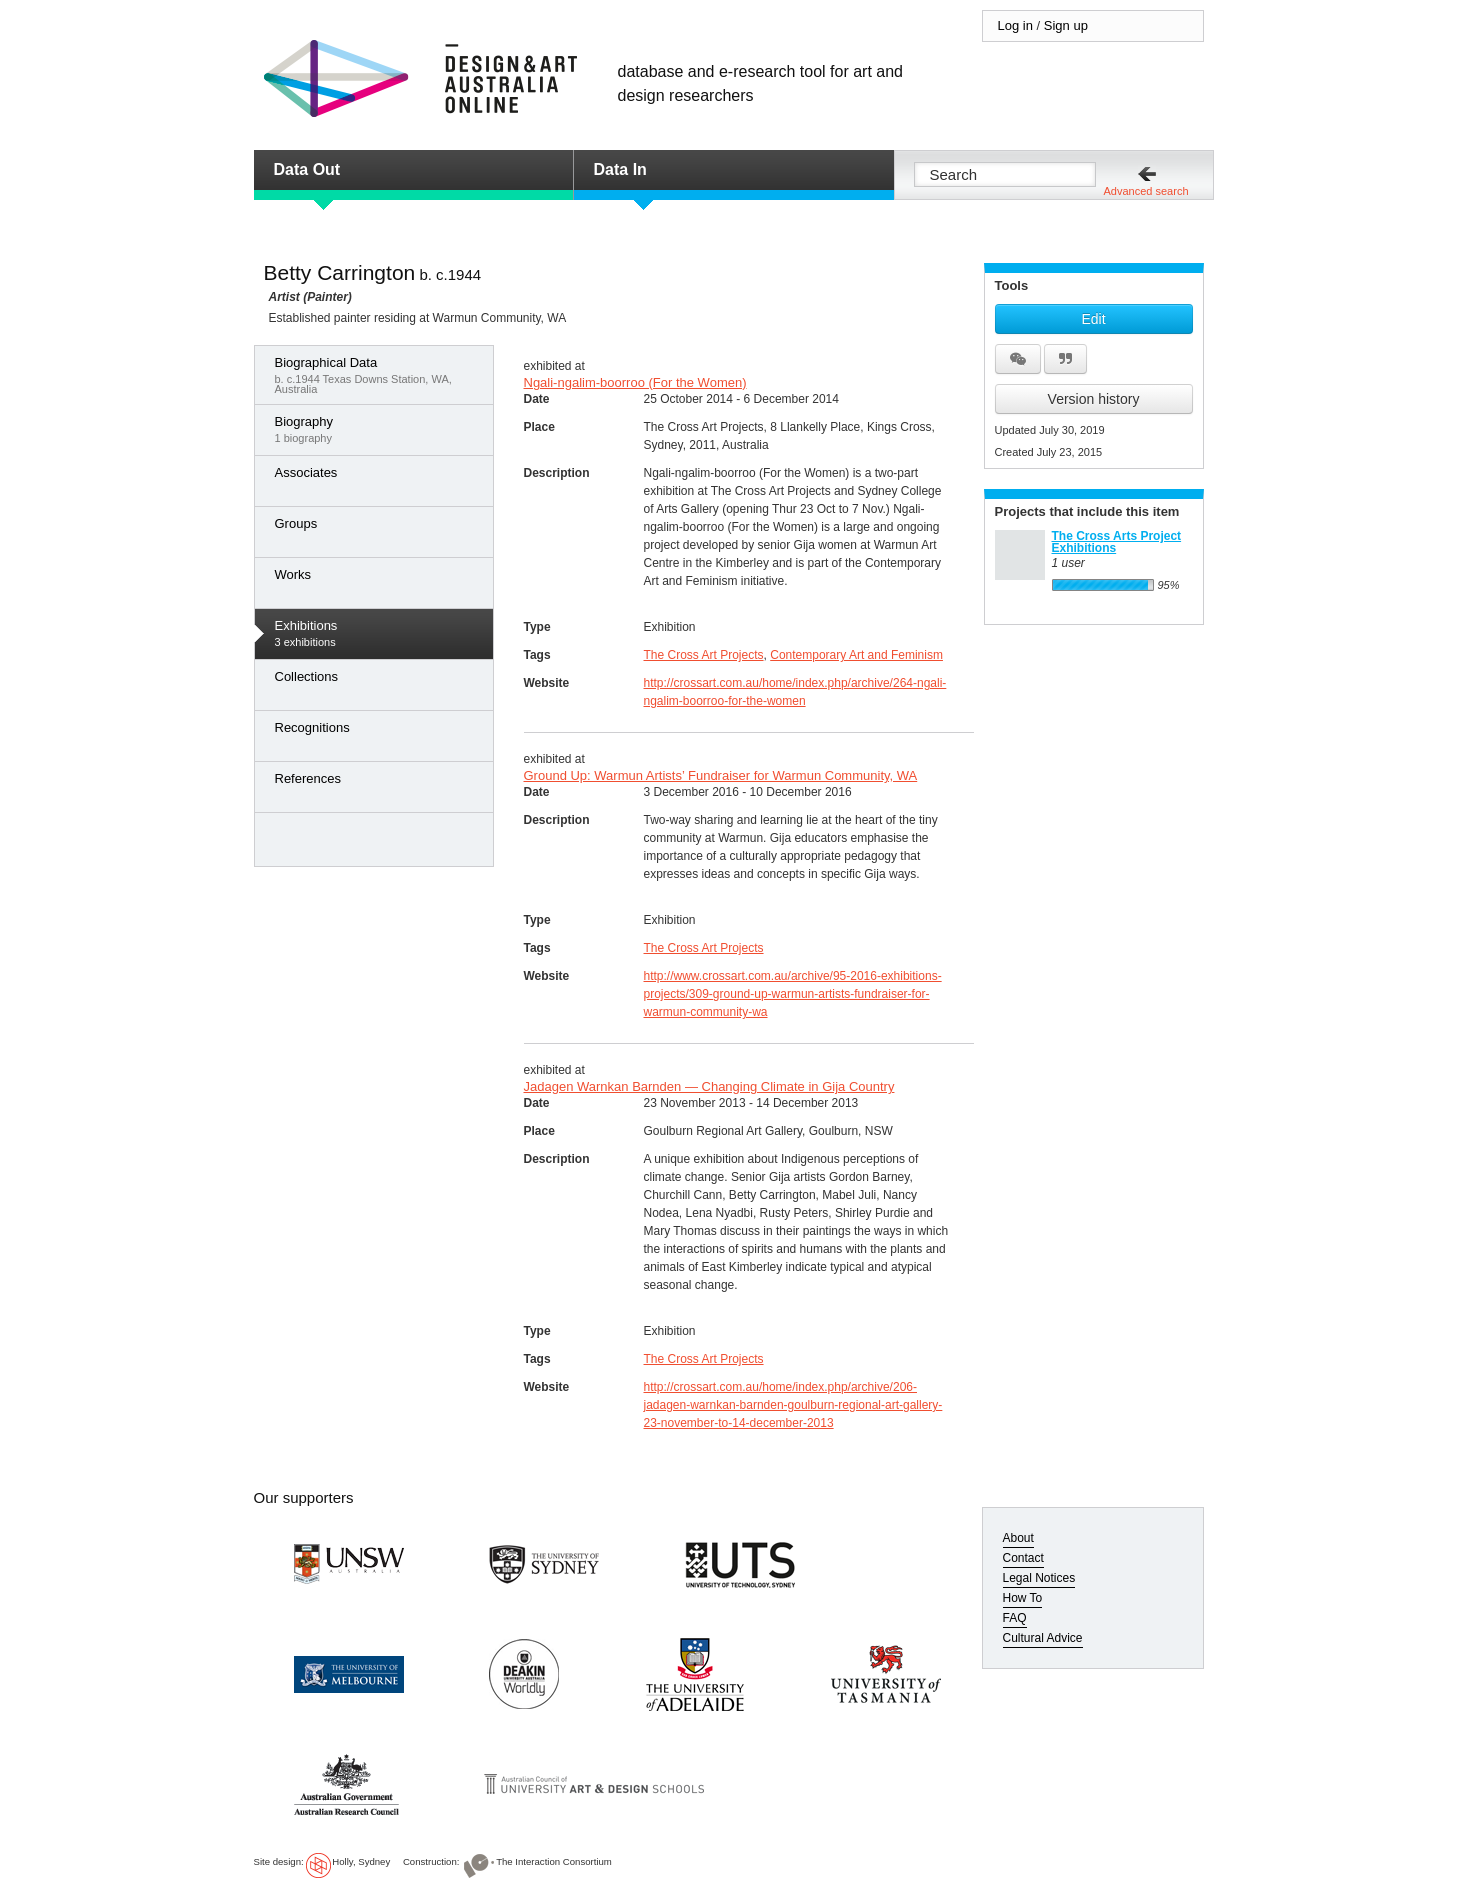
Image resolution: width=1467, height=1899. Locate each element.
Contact (1023, 1558)
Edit (1093, 319)
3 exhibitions (379, 633)
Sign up (1066, 25)
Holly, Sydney (361, 1861)
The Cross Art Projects (704, 655)
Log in (1015, 25)
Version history (1094, 399)
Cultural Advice (1043, 1638)
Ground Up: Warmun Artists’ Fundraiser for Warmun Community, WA (721, 775)
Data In (620, 169)
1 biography (379, 429)
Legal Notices (1039, 1578)
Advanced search (1146, 191)
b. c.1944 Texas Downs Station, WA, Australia (379, 375)
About (1018, 1538)
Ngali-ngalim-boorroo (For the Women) (635, 382)
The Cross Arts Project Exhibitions (1117, 542)
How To (1023, 1598)
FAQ (1015, 1618)
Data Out (307, 169)
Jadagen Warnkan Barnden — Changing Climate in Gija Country (709, 1086)
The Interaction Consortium (554, 1861)
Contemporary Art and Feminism (856, 655)
